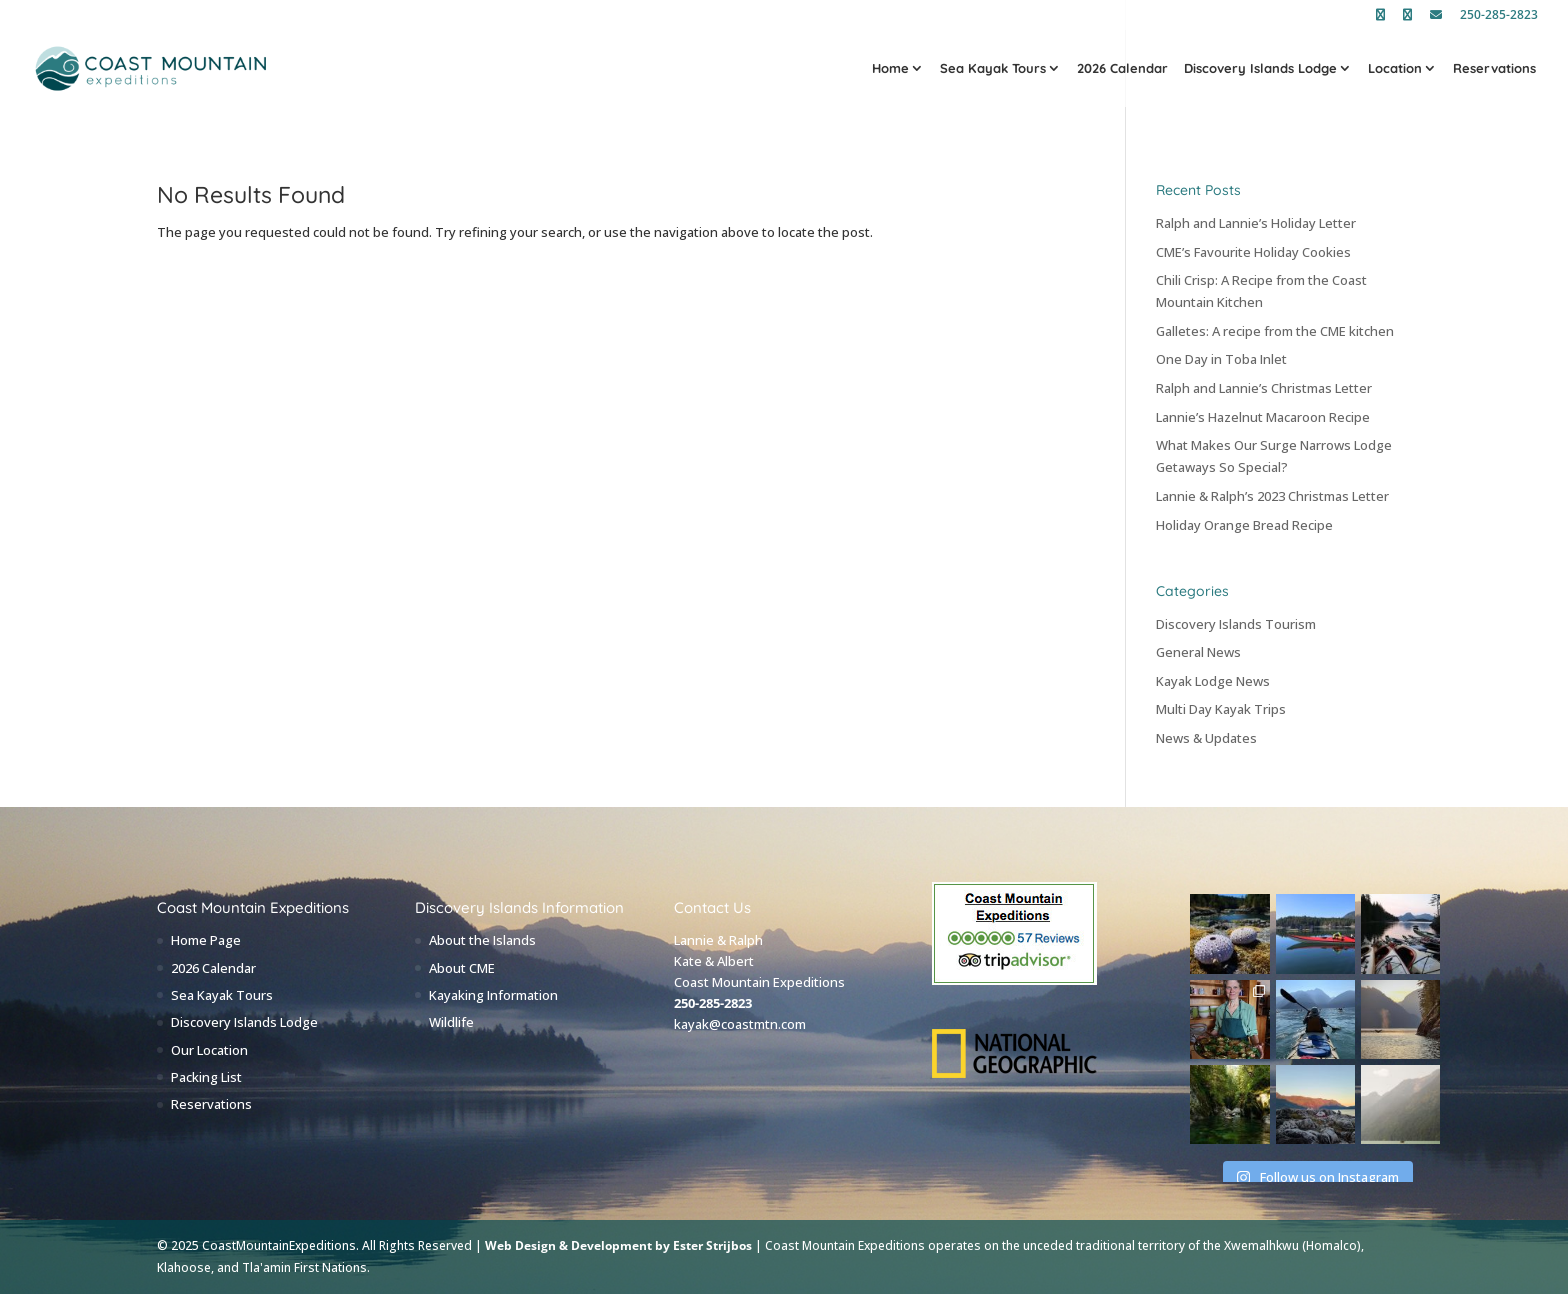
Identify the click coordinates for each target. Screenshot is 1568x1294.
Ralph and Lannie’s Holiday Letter (1256, 223)
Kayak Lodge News (1213, 681)
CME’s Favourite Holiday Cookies (1253, 252)
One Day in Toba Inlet (1221, 359)
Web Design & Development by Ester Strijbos (618, 1245)
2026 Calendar (1122, 69)
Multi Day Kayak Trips (1221, 709)
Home (890, 69)
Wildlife (451, 1022)
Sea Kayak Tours (993, 69)
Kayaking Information (493, 995)
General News (1198, 652)
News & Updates (1206, 738)
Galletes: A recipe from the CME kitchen (1275, 331)
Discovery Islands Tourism (1236, 624)
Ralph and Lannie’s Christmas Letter (1264, 388)
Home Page (206, 940)
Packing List (206, 1077)
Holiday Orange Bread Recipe (1244, 525)
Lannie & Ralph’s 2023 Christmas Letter (1272, 496)
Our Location (209, 1050)
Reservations (1494, 69)
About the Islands (482, 940)
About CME (462, 968)
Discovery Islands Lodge (1260, 69)
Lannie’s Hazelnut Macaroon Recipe (1263, 417)
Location (1395, 69)
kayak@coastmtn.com (740, 1024)
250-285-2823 (1499, 16)
